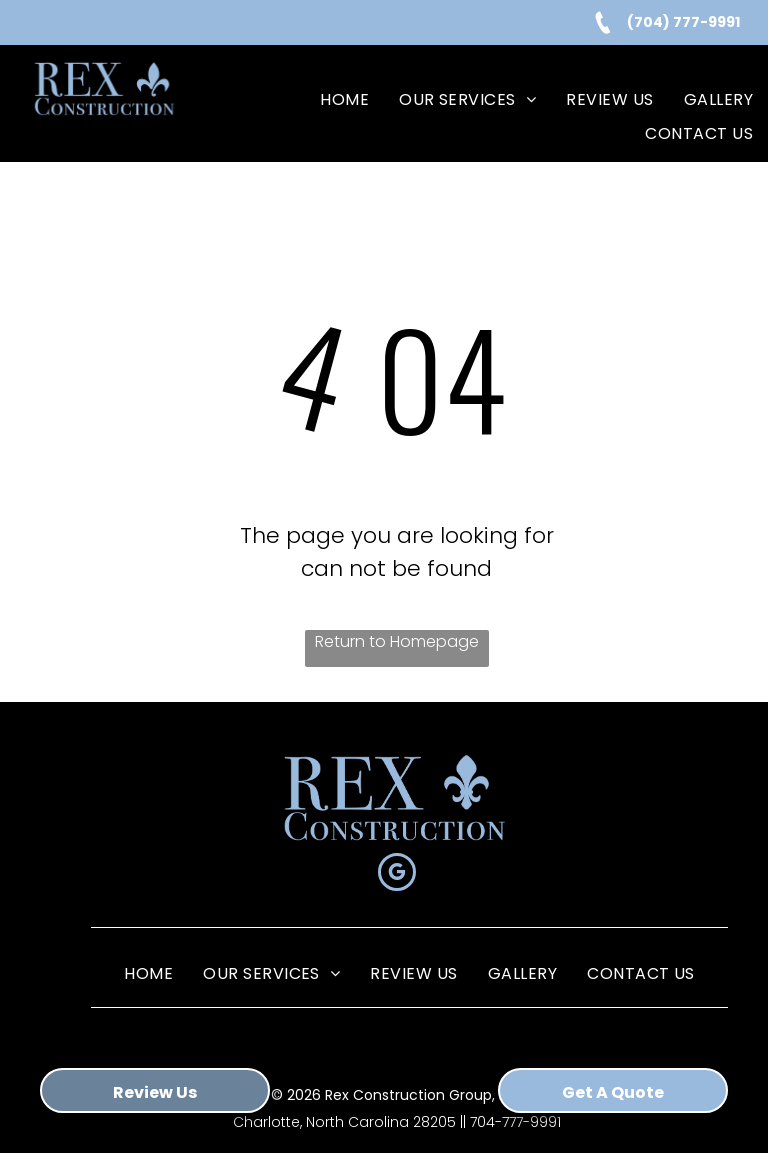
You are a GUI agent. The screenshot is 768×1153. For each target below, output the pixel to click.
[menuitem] (344, 100)
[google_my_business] (397, 874)
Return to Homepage (397, 641)
